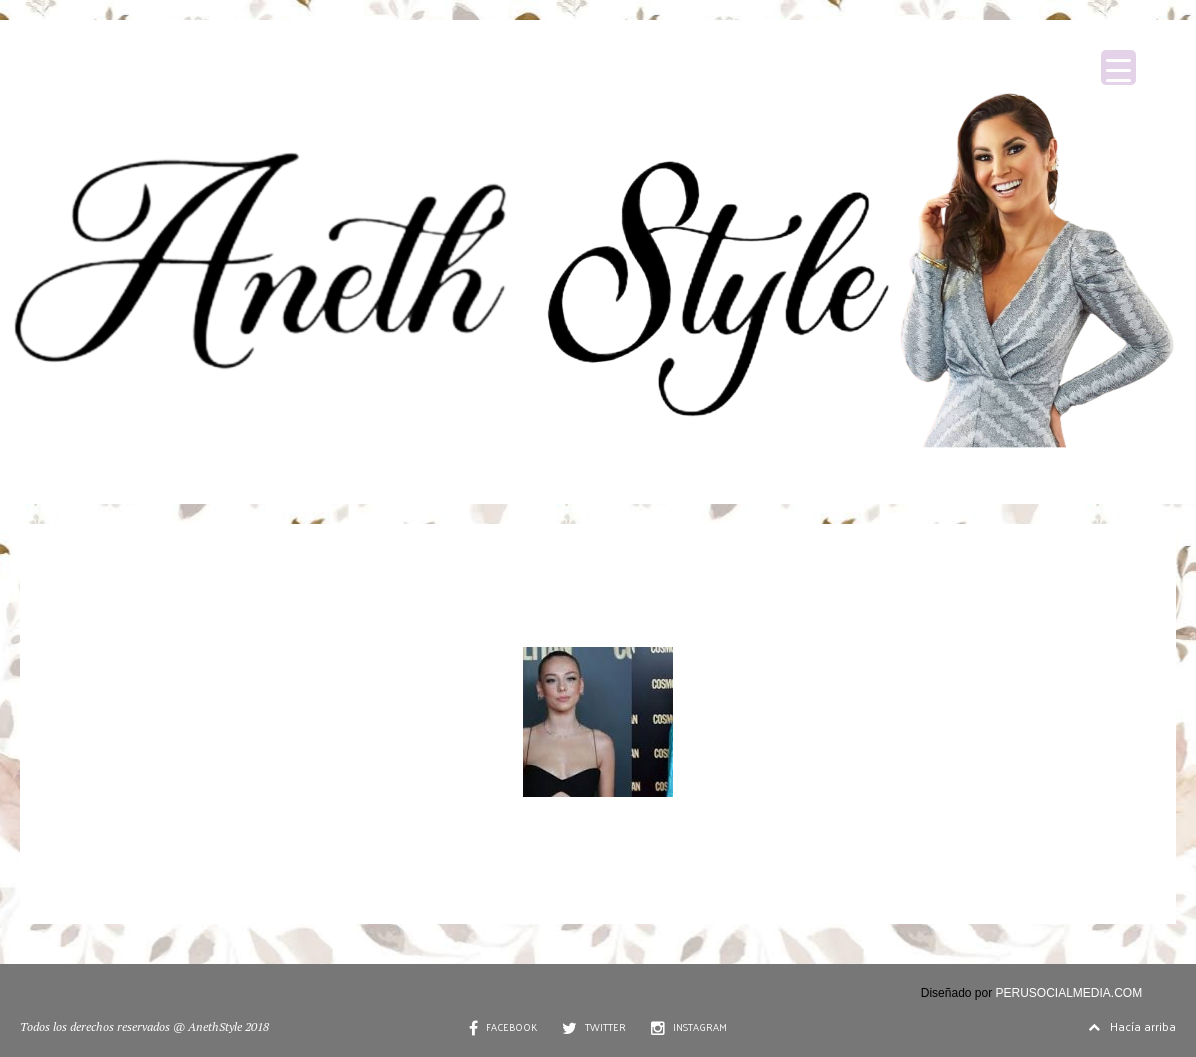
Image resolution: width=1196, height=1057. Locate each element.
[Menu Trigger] (1118, 67)
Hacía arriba (1132, 1026)
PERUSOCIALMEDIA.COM (1069, 993)
